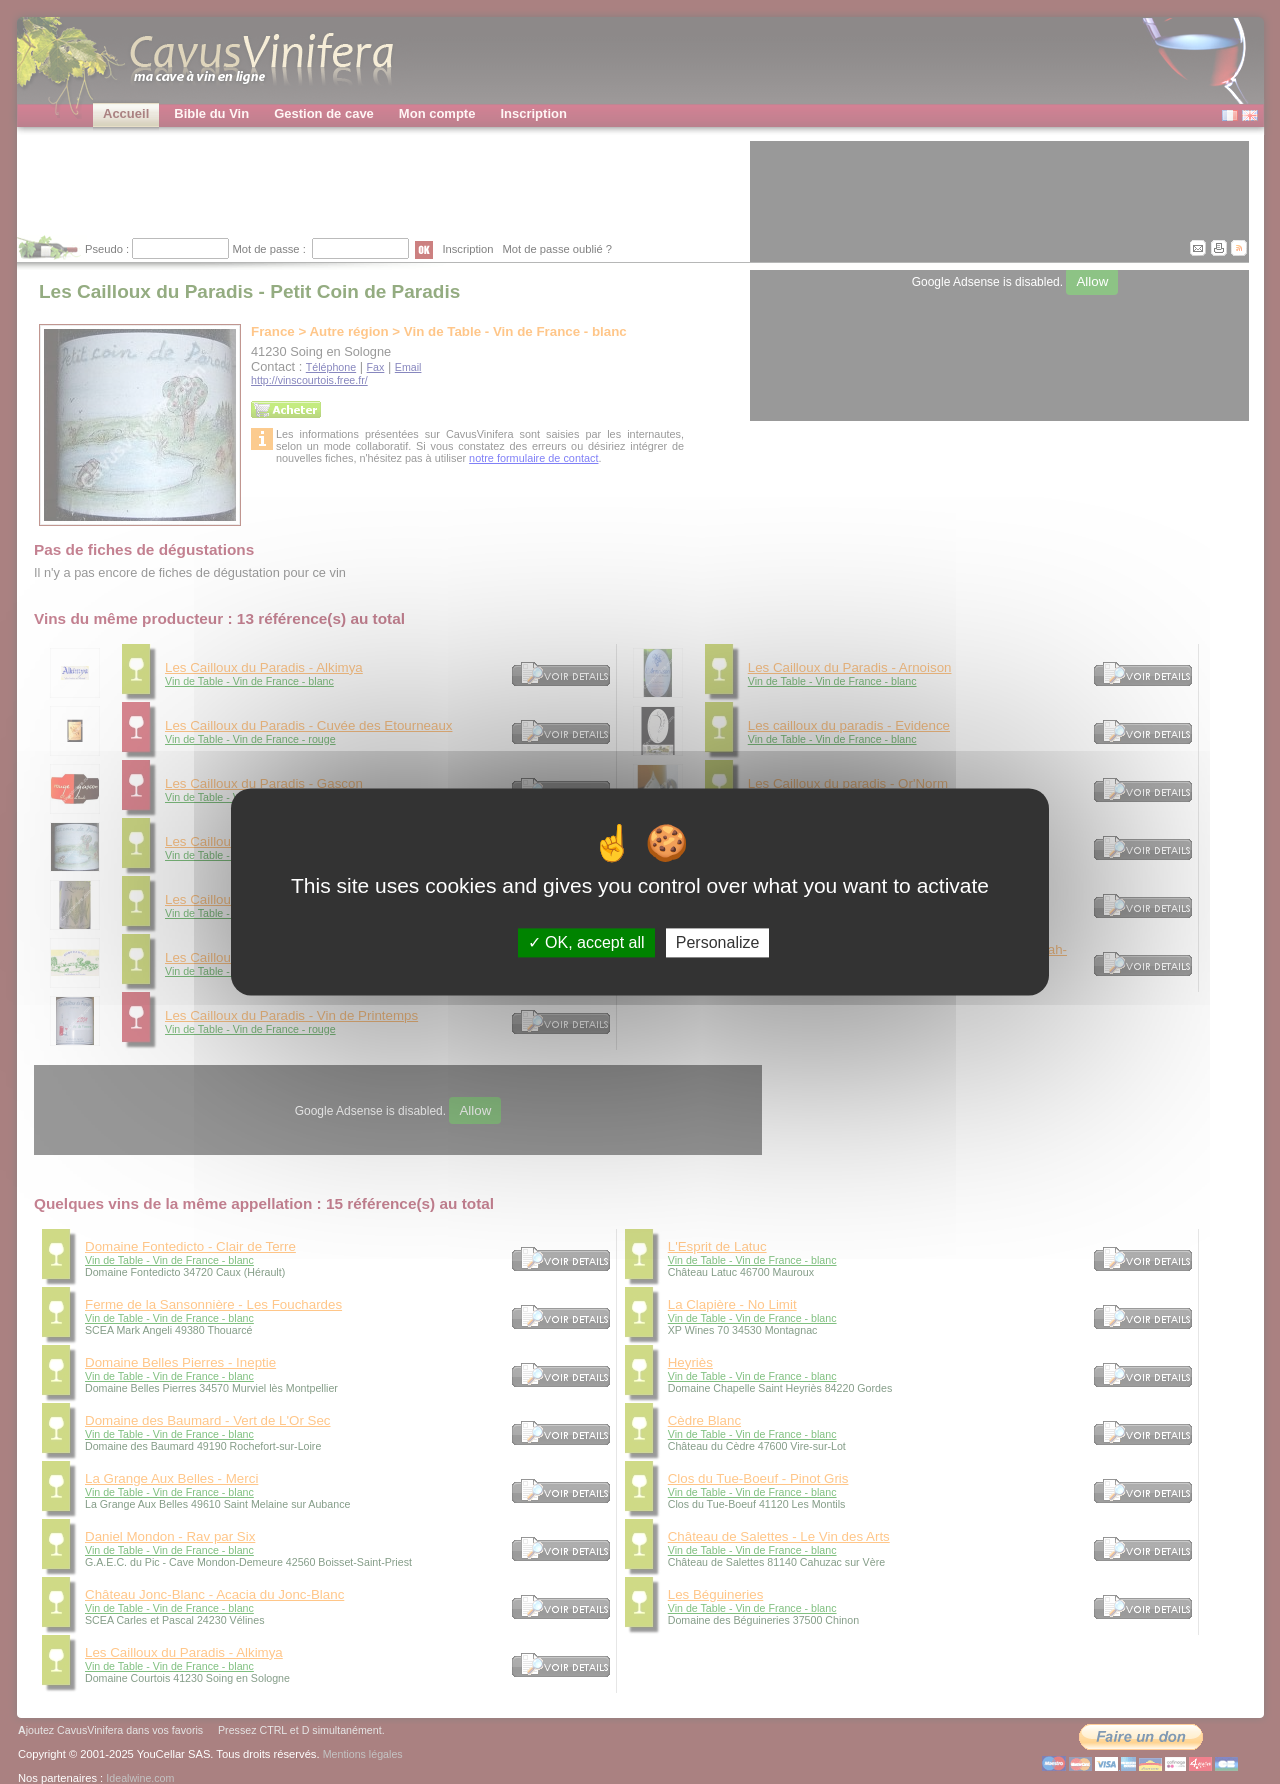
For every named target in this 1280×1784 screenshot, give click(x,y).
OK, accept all (586, 942)
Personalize (718, 942)
